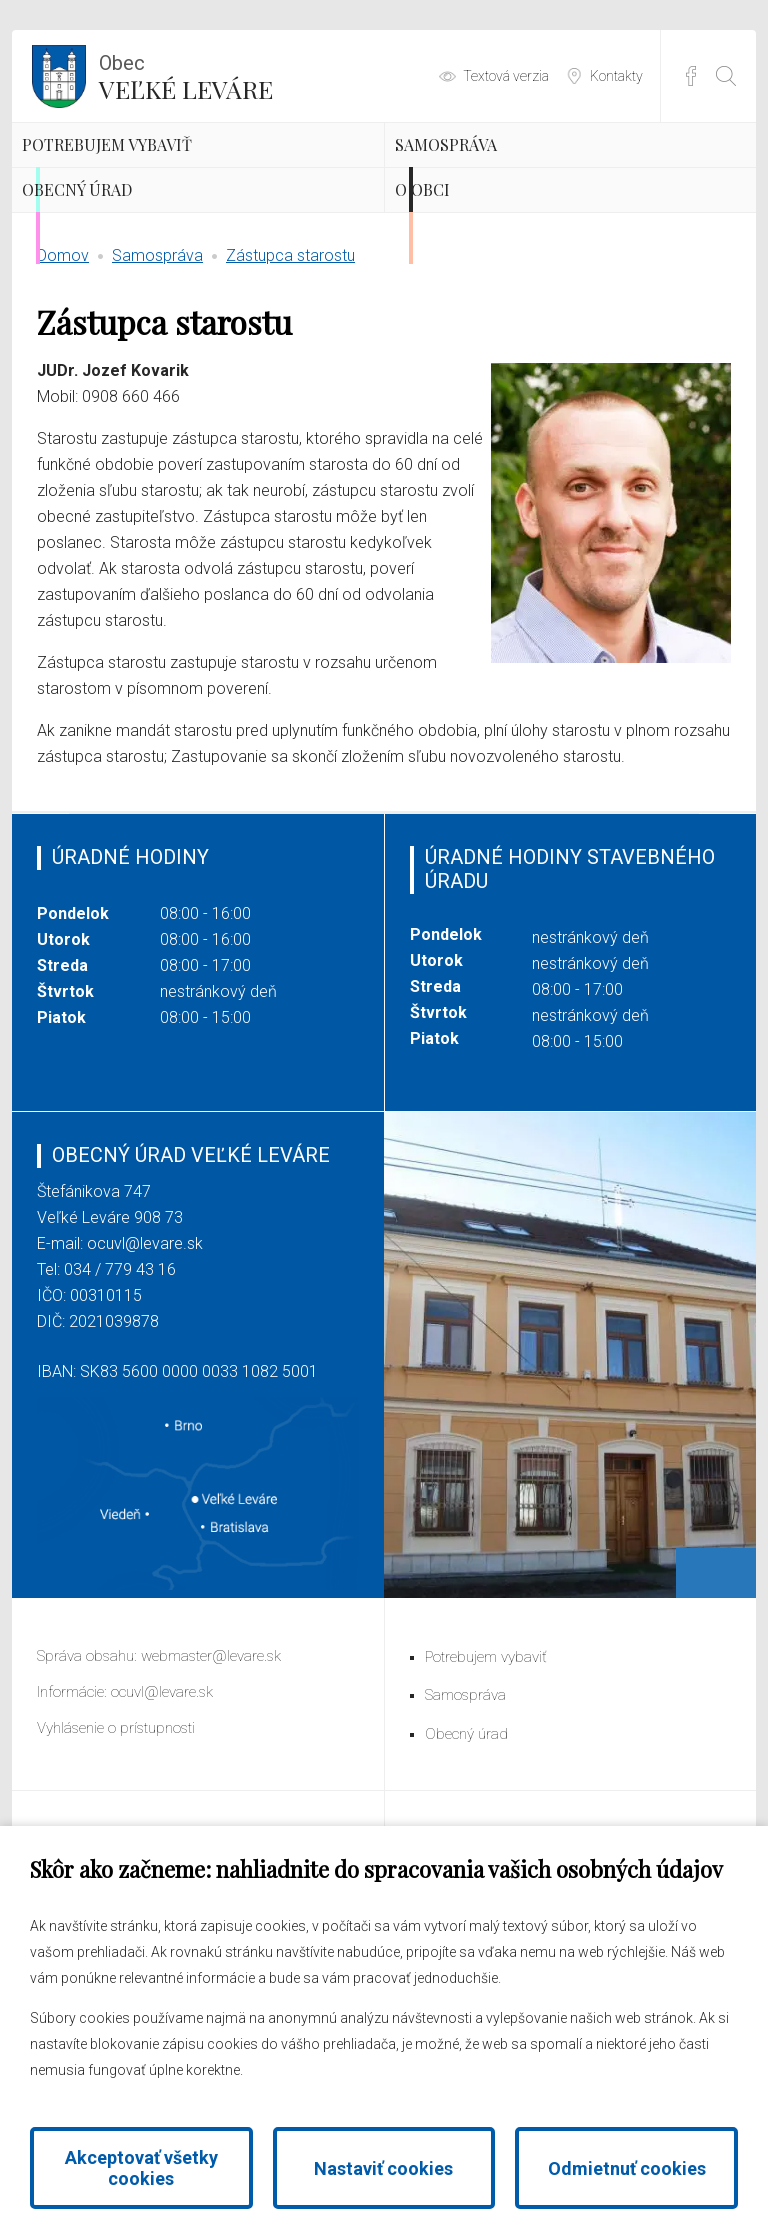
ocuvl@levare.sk (145, 1363)
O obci (466, 280)
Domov (63, 375)
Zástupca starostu (290, 375)
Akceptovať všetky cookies (141, 2168)
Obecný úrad (135, 280)
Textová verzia (506, 76)
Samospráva (503, 175)
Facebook (691, 76)
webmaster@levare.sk (211, 1776)
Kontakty (616, 76)
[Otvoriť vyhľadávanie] (726, 76)
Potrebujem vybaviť (180, 175)
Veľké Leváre (186, 75)
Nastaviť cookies (383, 2168)
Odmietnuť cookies (627, 2168)
